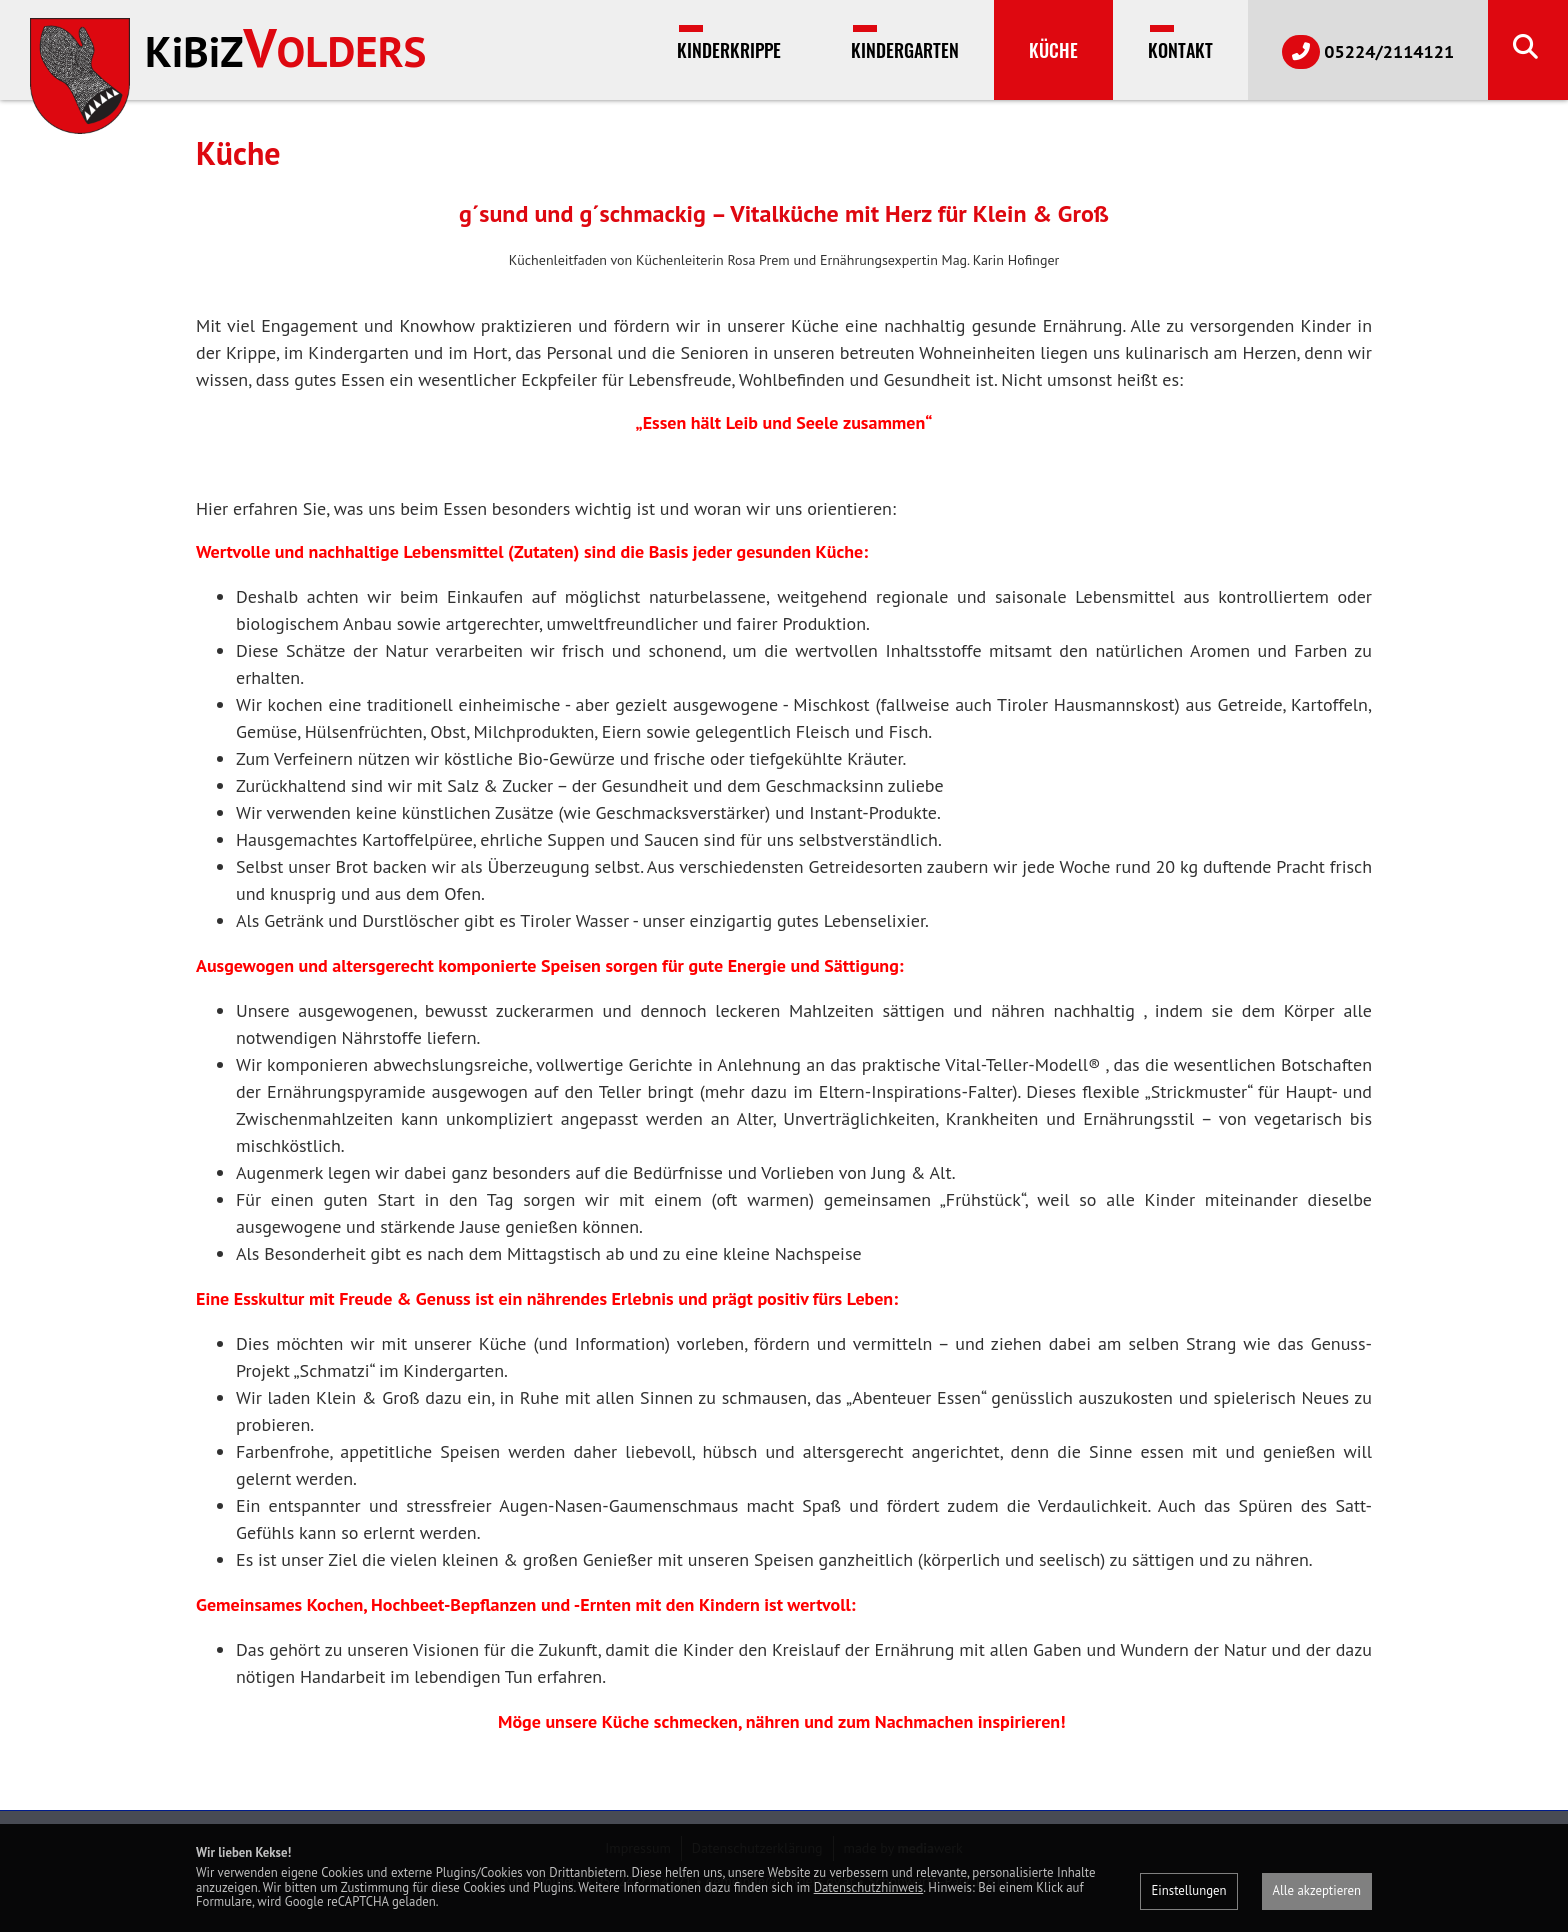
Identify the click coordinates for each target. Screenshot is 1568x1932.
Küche (1053, 50)
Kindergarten (905, 50)
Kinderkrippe (729, 50)
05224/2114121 (1368, 52)
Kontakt (1180, 50)
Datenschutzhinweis (869, 1887)
